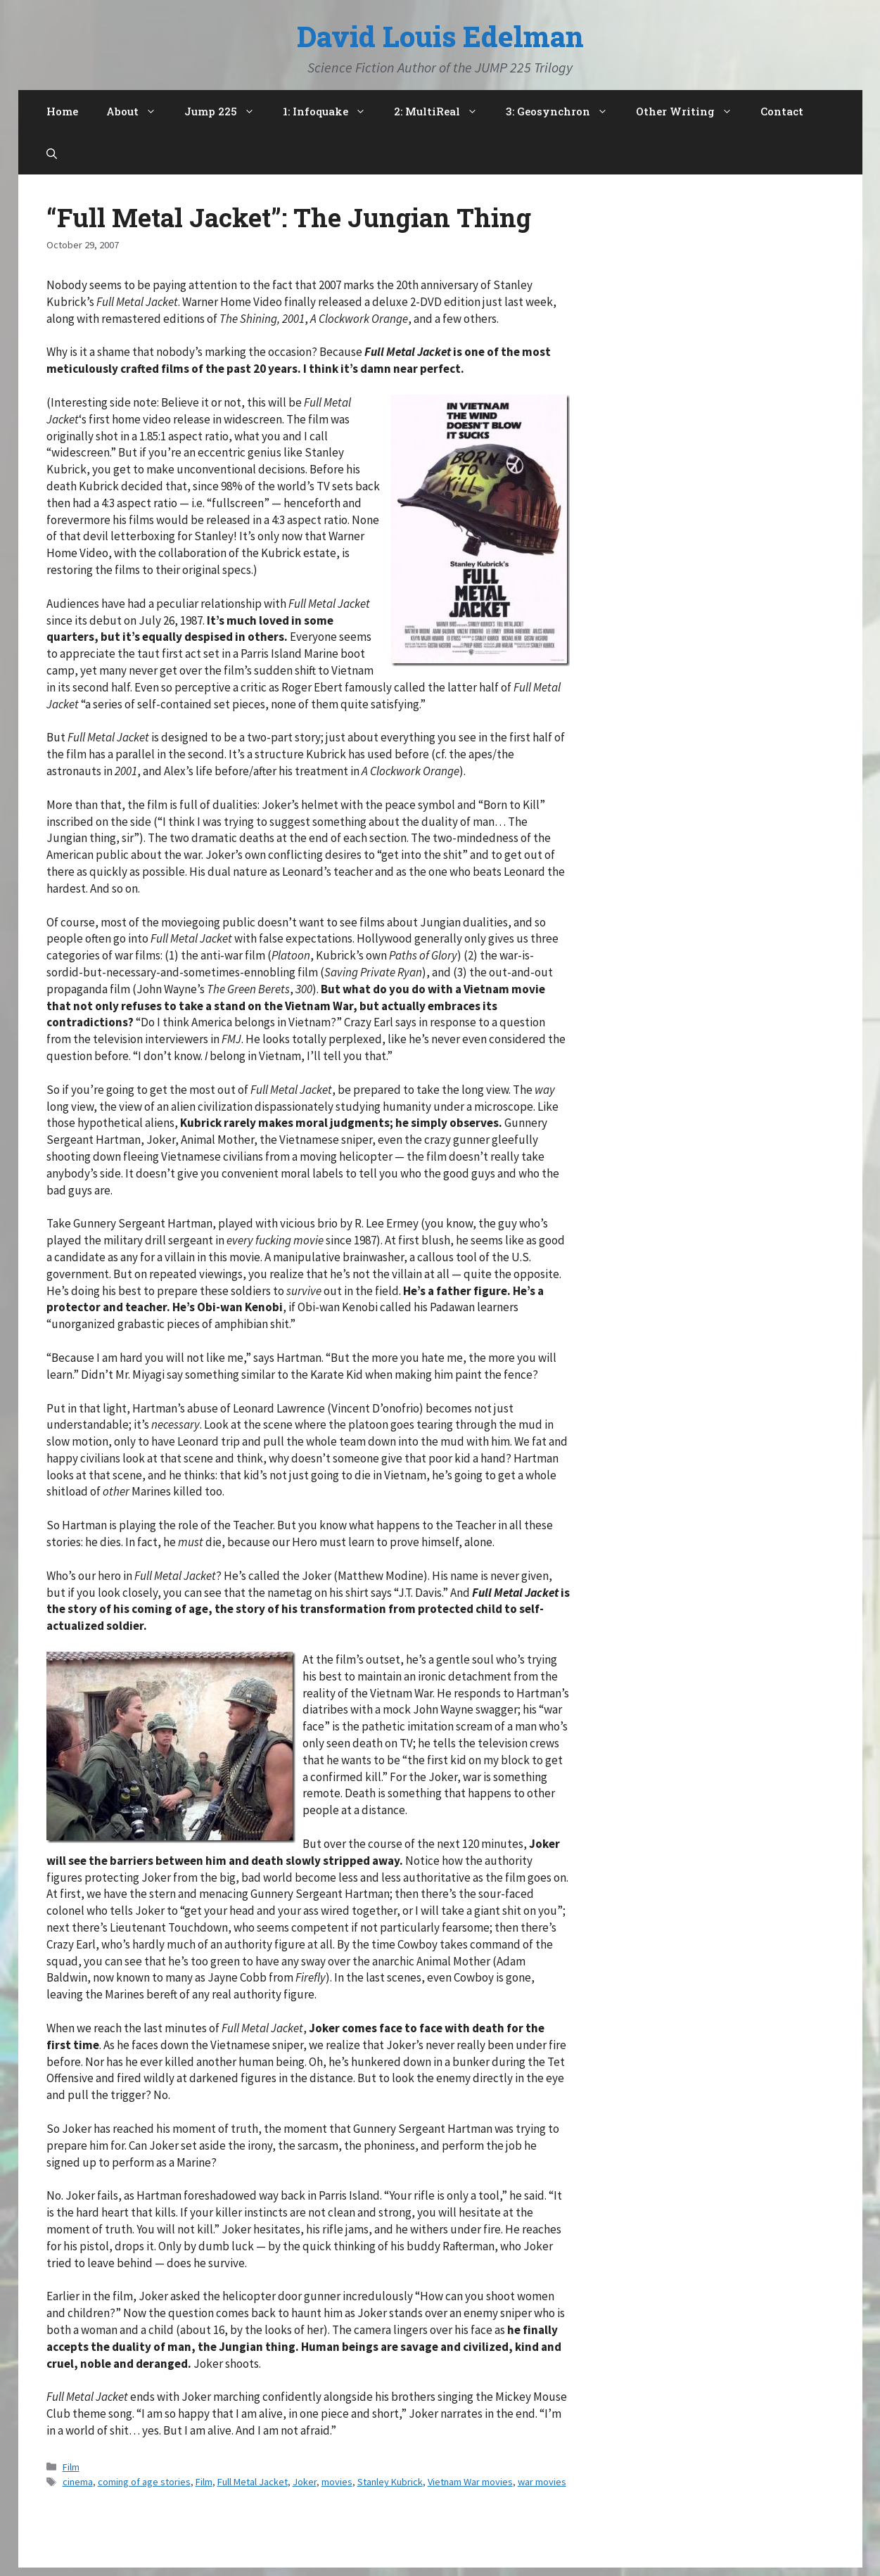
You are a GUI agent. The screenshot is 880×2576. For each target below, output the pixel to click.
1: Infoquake (331, 111)
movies (336, 2481)
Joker (305, 2481)
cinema (78, 2481)
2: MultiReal (443, 111)
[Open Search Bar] (51, 153)
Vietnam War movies (470, 2481)
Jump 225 (226, 111)
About (138, 111)
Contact (781, 111)
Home (62, 111)
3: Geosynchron (564, 111)
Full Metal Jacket (252, 2481)
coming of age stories (144, 2481)
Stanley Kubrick (390, 2481)
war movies (542, 2481)
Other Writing (691, 111)
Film (71, 2467)
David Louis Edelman (440, 36)
